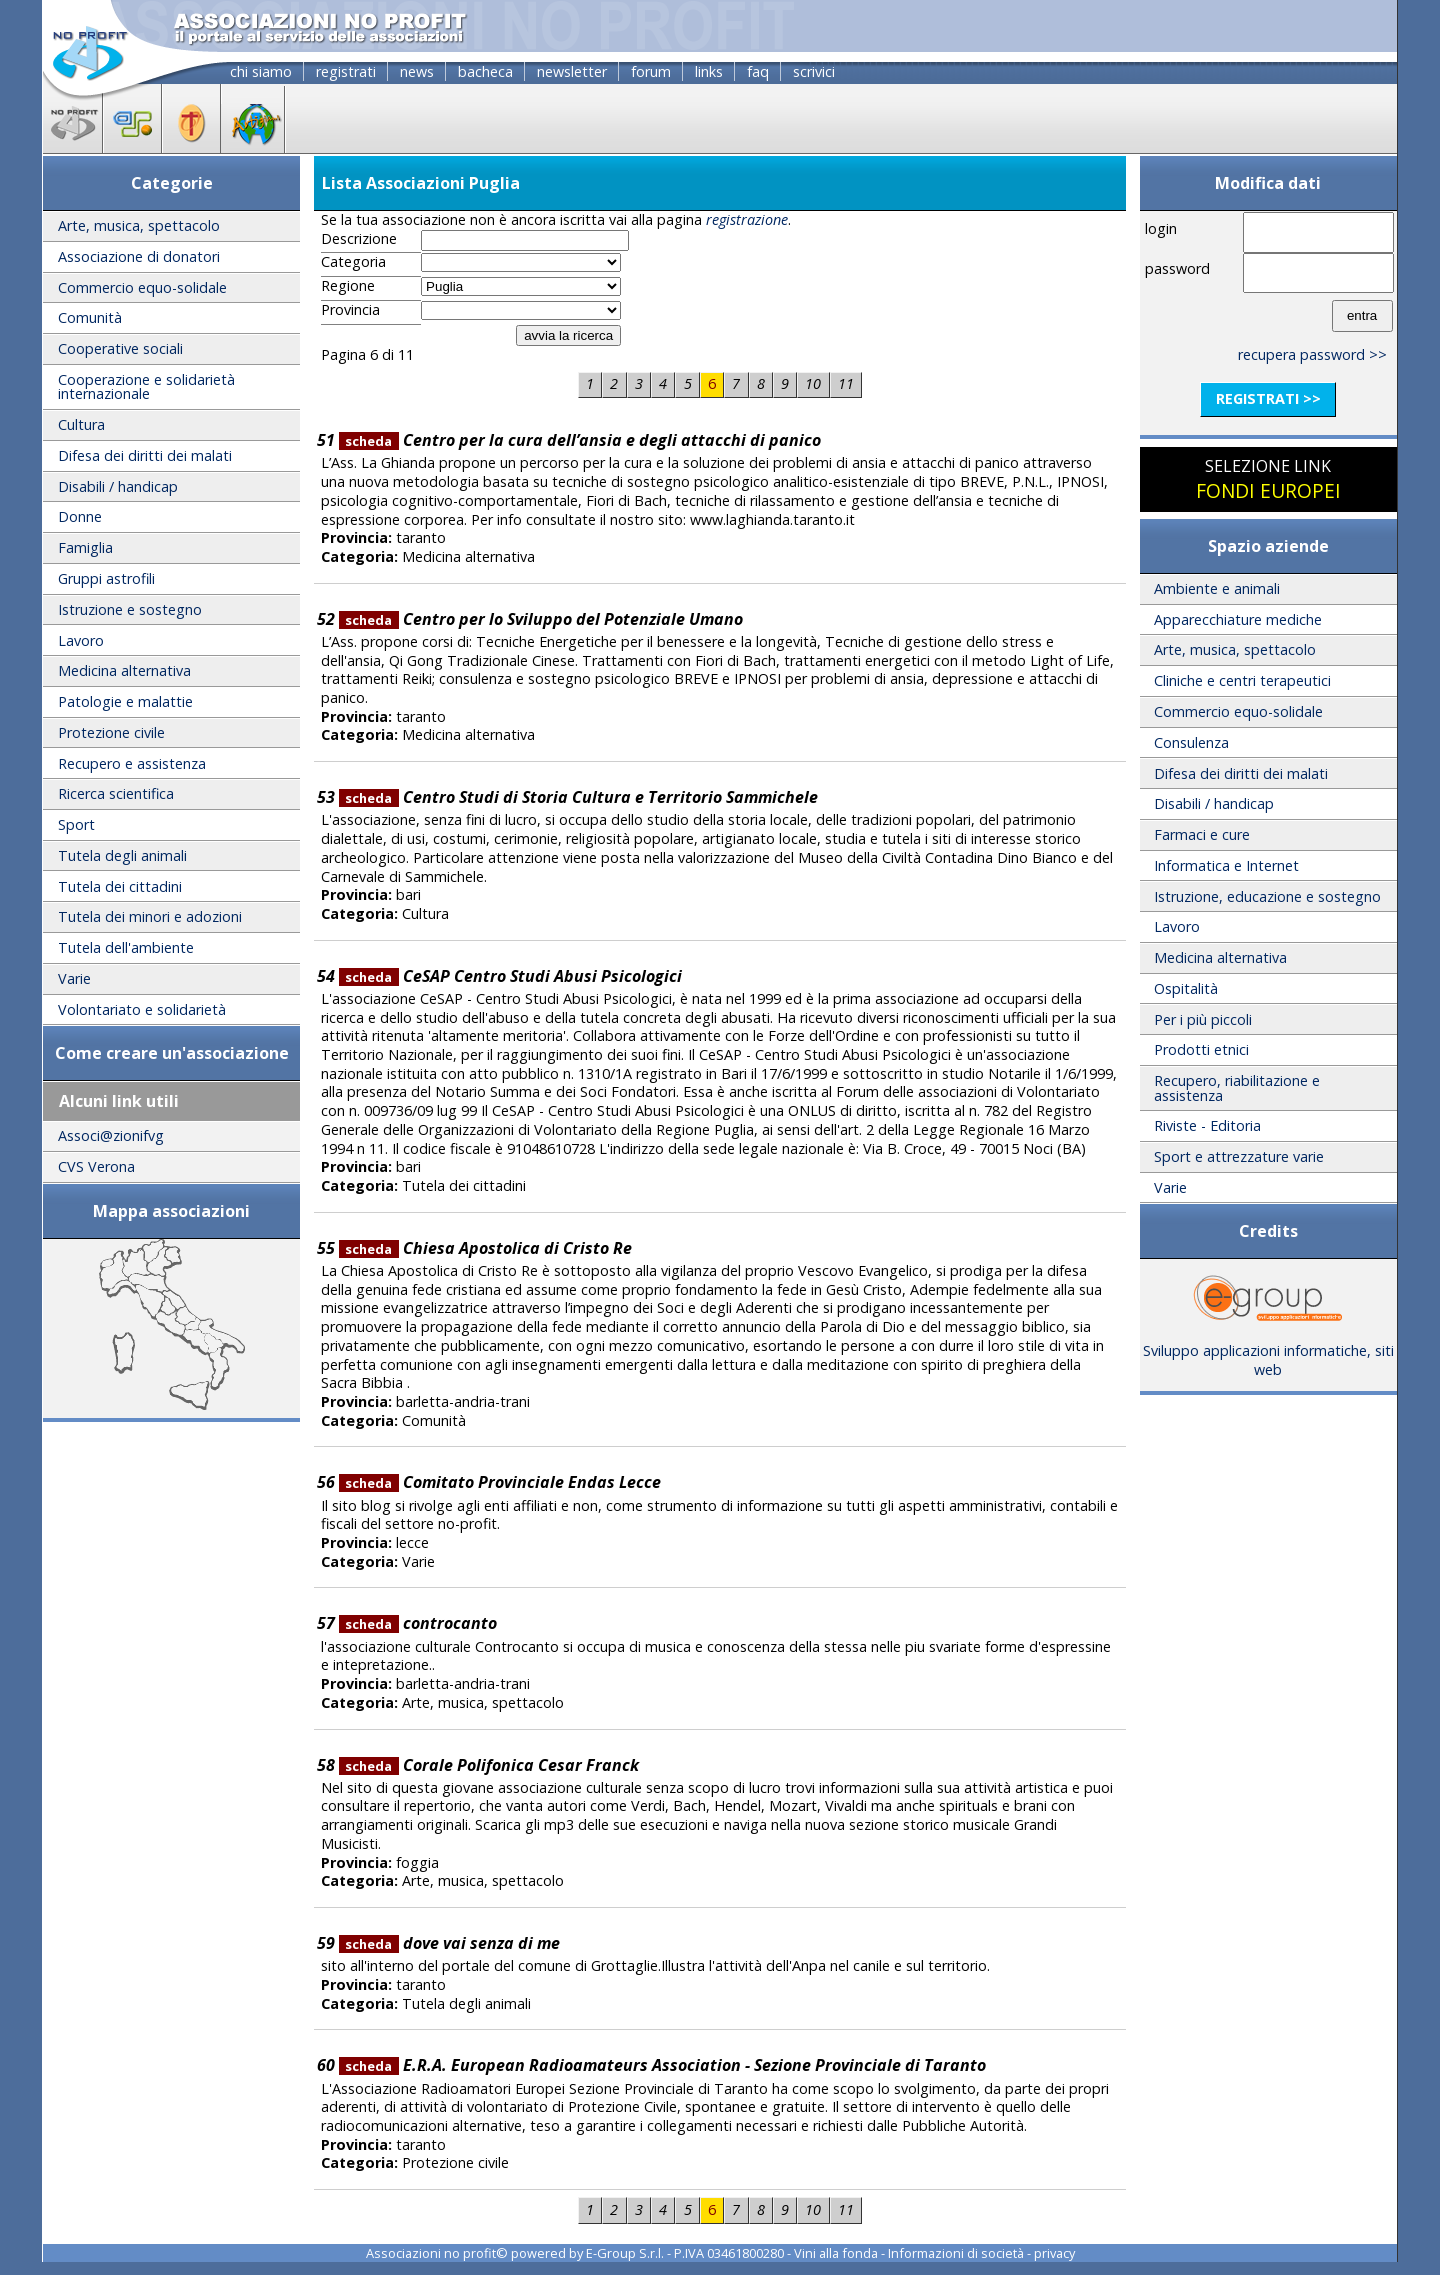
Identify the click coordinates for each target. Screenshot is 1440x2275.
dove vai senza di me (449, 1943)
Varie (74, 978)
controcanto (418, 1623)
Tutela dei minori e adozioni (150, 916)
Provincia (350, 310)
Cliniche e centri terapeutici (1242, 680)
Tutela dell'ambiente (126, 947)
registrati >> (1268, 398)
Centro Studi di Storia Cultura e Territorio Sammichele (578, 797)
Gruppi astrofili (106, 578)
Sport (76, 824)
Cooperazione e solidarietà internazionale (146, 386)
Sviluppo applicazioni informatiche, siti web (1268, 1353)
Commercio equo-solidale (142, 287)
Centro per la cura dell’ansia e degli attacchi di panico (580, 440)
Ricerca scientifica (116, 793)
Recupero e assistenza (132, 763)
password (1177, 268)
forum (651, 71)
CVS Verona (96, 1166)
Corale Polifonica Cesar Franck (489, 1765)
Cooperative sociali (120, 348)
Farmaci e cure (1202, 834)
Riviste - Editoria (1207, 1125)
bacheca (485, 71)
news (417, 71)
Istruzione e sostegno (130, 609)
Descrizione (359, 239)
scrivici (814, 71)
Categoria (353, 262)
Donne (80, 516)
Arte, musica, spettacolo (139, 225)
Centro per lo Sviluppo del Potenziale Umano (541, 619)
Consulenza (1191, 742)
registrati (346, 71)
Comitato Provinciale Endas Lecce (500, 1482)
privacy (1054, 2253)
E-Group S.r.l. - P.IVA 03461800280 (685, 2253)
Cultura (81, 424)
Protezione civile (111, 732)
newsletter (572, 71)
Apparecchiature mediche (1238, 619)
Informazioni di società (956, 2253)
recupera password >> (1312, 354)
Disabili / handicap (118, 486)
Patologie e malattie (125, 701)
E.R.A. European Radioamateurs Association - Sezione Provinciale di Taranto (662, 2065)
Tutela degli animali (122, 855)
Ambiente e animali (1217, 588)
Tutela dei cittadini (120, 886)
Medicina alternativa (124, 670)
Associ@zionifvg (111, 1135)
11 (846, 383)
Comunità (90, 317)
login (1161, 228)
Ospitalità (1186, 988)
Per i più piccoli (1203, 1019)
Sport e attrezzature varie (1239, 1156)
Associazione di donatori (139, 256)
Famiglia (85, 547)
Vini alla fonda (836, 2253)
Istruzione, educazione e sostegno (1267, 896)
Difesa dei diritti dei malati (145, 455)
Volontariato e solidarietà (142, 1009)
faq (758, 71)
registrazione (747, 219)
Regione (348, 286)
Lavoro (81, 640)
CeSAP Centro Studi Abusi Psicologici (510, 976)
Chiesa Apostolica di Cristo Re (485, 1248)
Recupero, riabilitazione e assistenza (1237, 1087)
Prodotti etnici (1201, 1049)
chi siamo (261, 71)
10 (813, 383)
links (709, 71)
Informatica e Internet (1226, 865)
